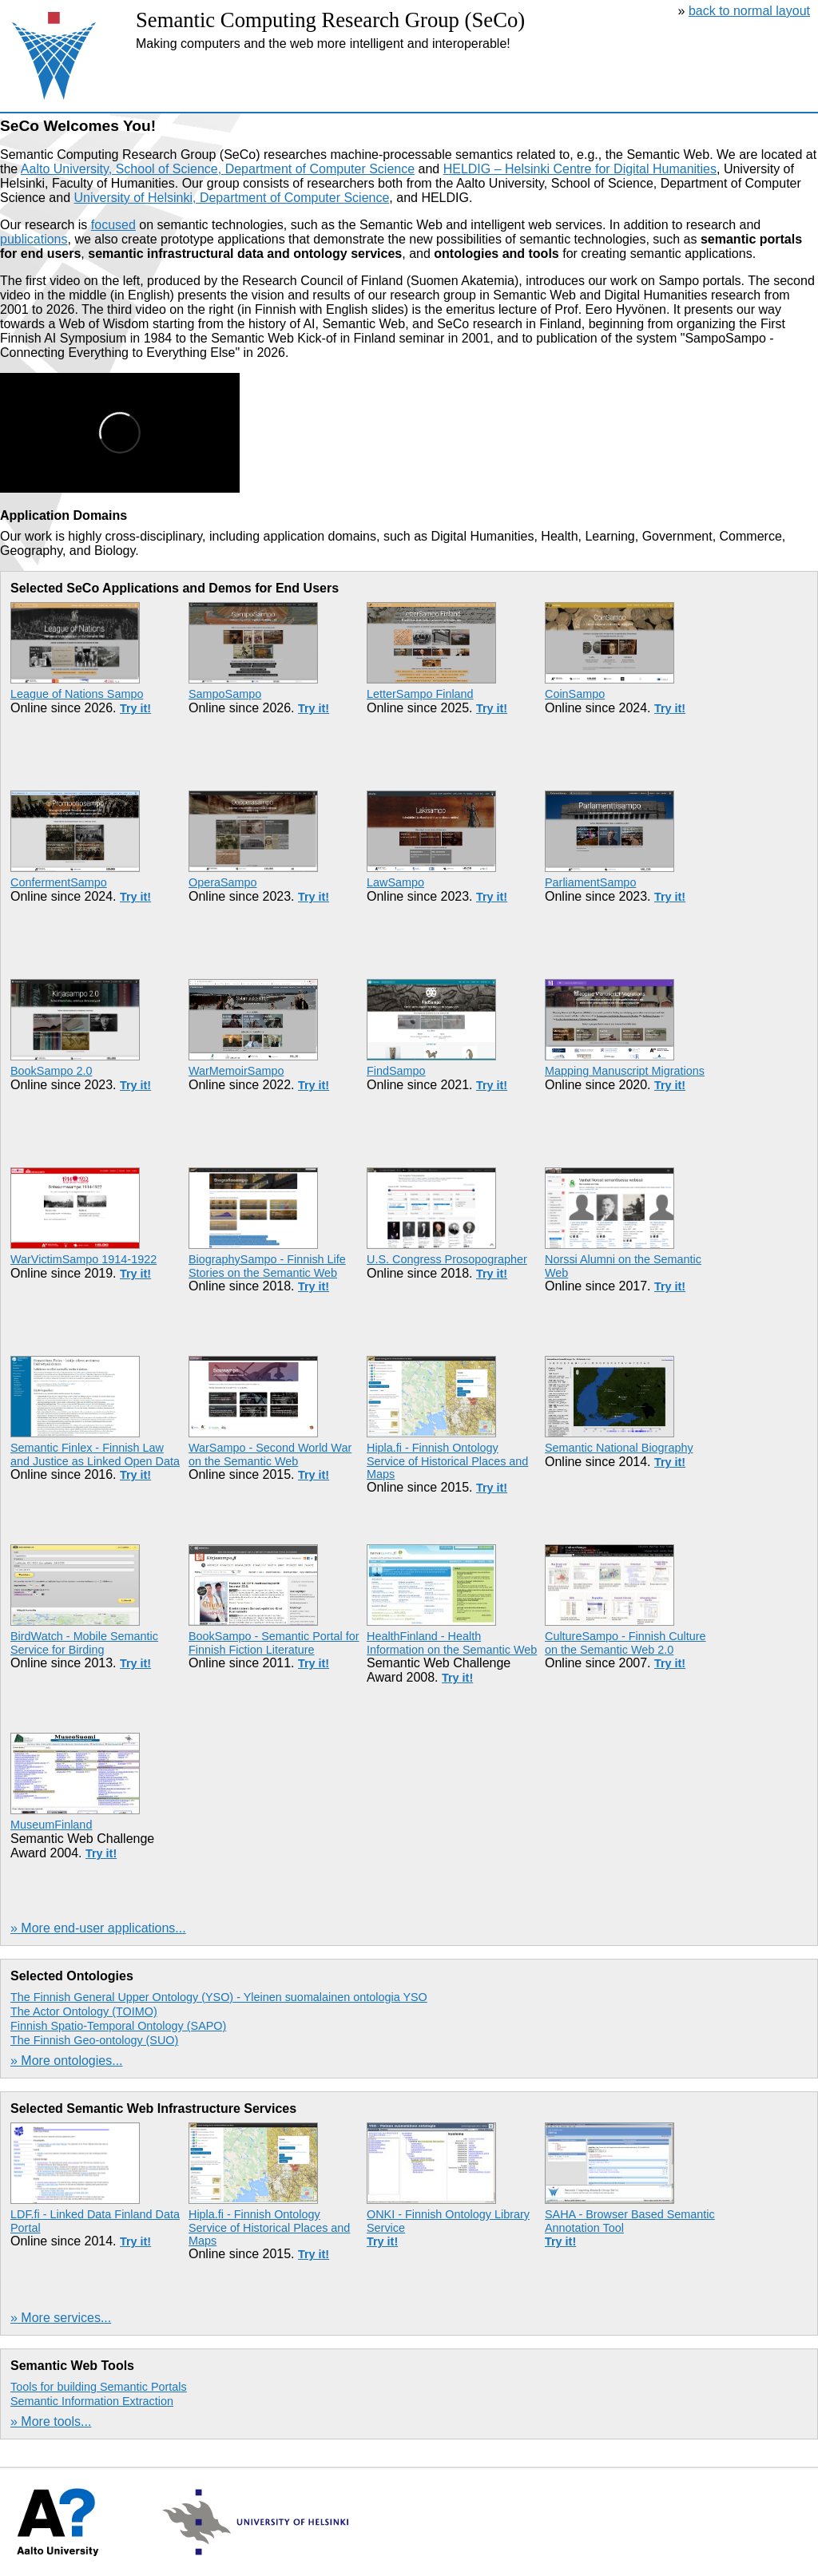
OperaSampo (223, 882)
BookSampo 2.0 (51, 1070)
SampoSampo (225, 694)
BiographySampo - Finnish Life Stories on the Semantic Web (267, 1266)
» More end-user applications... (98, 1928)
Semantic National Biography (619, 1447)
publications (34, 239)
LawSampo (395, 882)
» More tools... (50, 2421)
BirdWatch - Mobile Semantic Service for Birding (84, 1643)
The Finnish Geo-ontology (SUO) (94, 2040)
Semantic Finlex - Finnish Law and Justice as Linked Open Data (95, 1454)
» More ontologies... (66, 2060)
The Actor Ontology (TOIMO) (83, 2011)
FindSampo (396, 1070)
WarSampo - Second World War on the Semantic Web (270, 1454)
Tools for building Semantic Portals (98, 2386)
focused (113, 225)
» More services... (60, 2317)
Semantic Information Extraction (91, 2401)
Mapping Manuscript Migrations (625, 1070)
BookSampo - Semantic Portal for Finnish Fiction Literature (274, 1643)
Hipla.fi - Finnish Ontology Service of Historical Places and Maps (447, 1460)
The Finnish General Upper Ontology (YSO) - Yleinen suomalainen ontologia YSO (218, 1997)
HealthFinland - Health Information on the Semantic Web (452, 1643)
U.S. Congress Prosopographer (447, 1259)
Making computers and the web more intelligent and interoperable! (323, 43)
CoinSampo (575, 694)
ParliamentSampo (590, 882)
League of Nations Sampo (76, 694)
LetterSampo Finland (420, 694)
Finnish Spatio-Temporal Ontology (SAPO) (118, 2025)
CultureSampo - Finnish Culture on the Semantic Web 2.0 (625, 1643)
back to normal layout (749, 11)
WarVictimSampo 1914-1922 (83, 1259)
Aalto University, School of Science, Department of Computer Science (218, 169)
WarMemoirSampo (236, 1070)
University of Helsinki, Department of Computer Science (232, 197)
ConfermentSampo (58, 882)
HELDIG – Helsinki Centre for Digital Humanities (580, 169)
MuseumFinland (51, 1824)
